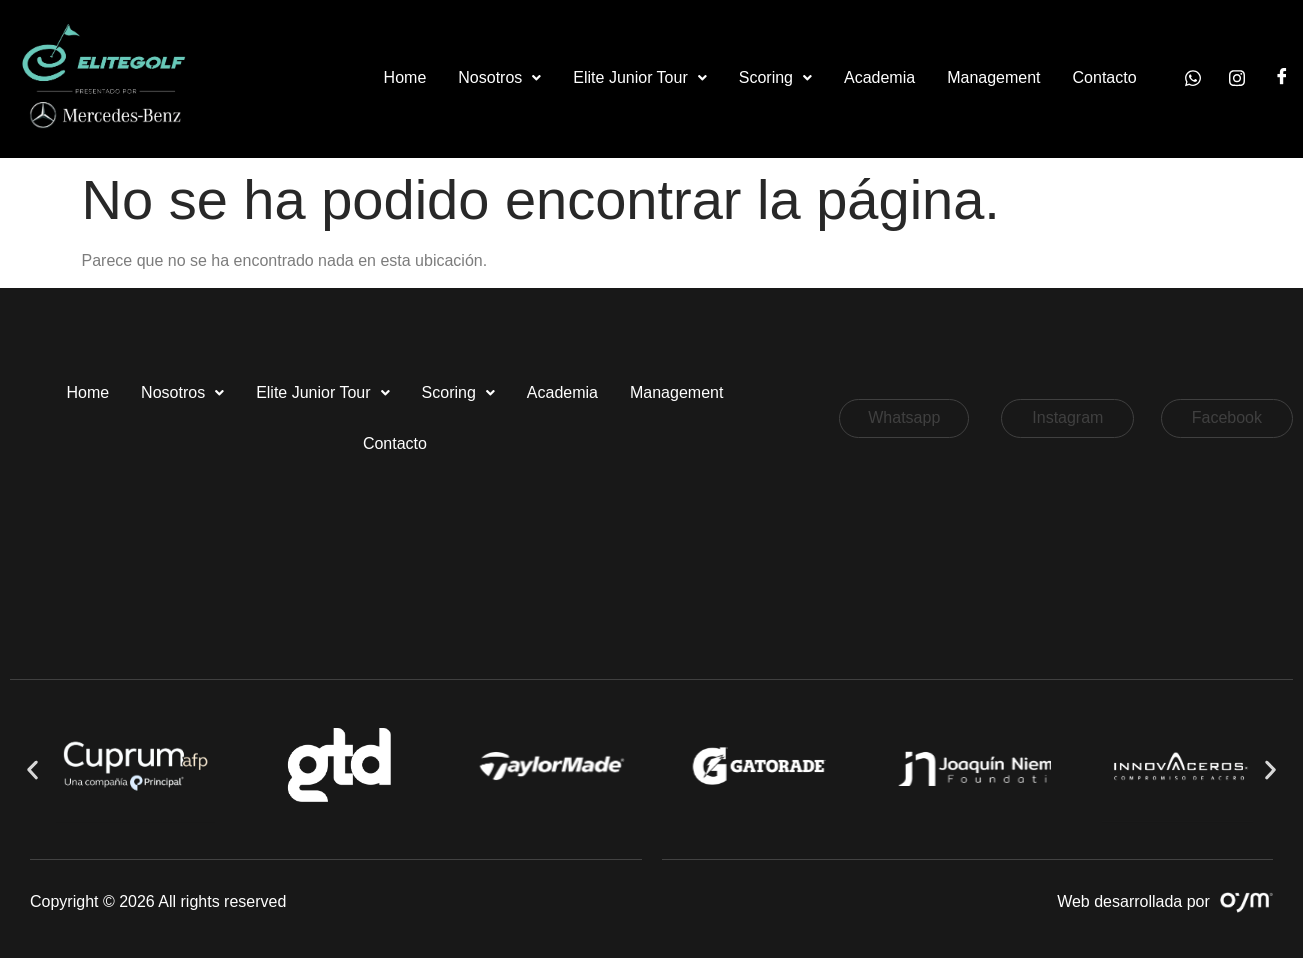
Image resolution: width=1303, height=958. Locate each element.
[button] (499, 78)
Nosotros (499, 77)
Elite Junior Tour (639, 77)
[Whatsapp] (1193, 78)
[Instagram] (1237, 78)
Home (405, 77)
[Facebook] (1282, 78)
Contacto (1105, 77)
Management (993, 77)
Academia (879, 77)
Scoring (775, 77)
